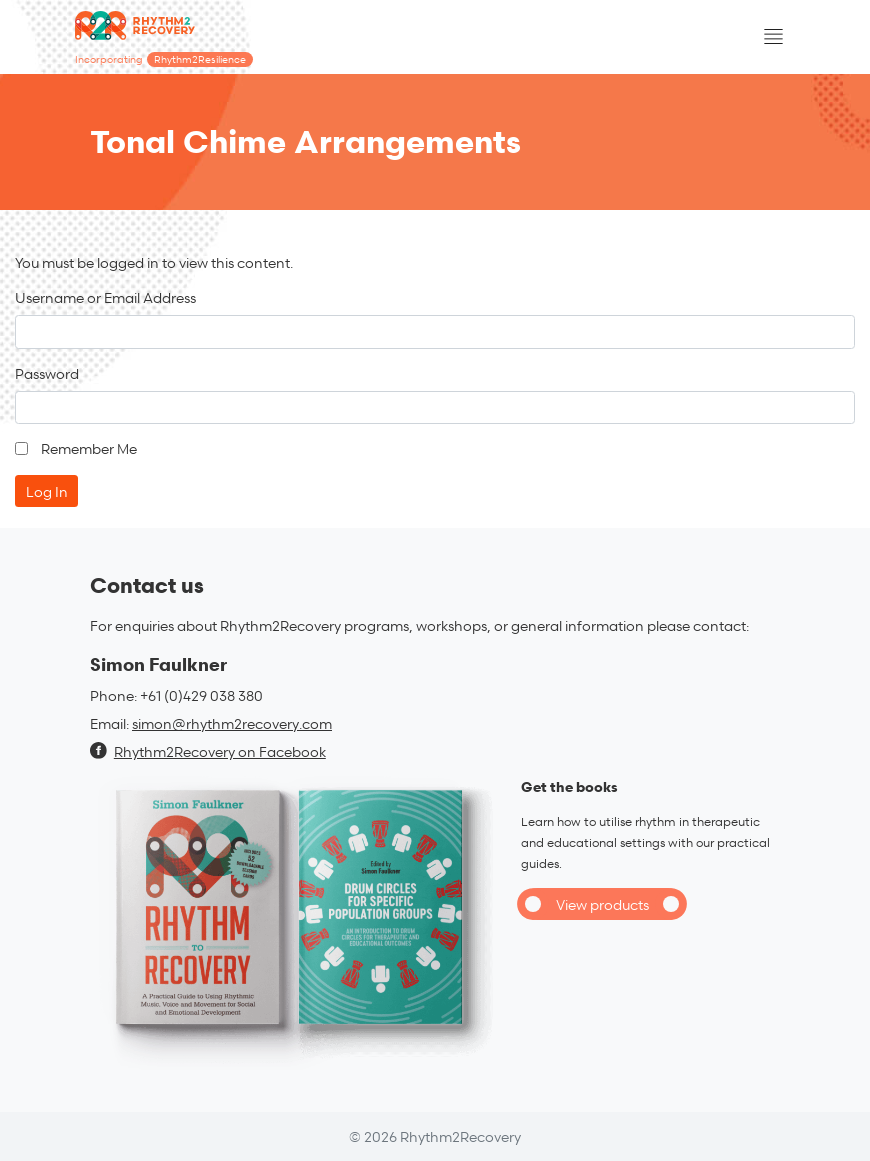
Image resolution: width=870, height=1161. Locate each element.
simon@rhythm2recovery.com (232, 723)
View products (602, 904)
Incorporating (164, 59)
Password (47, 373)
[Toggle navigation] (773, 37)
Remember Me (89, 448)
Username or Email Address (105, 297)
